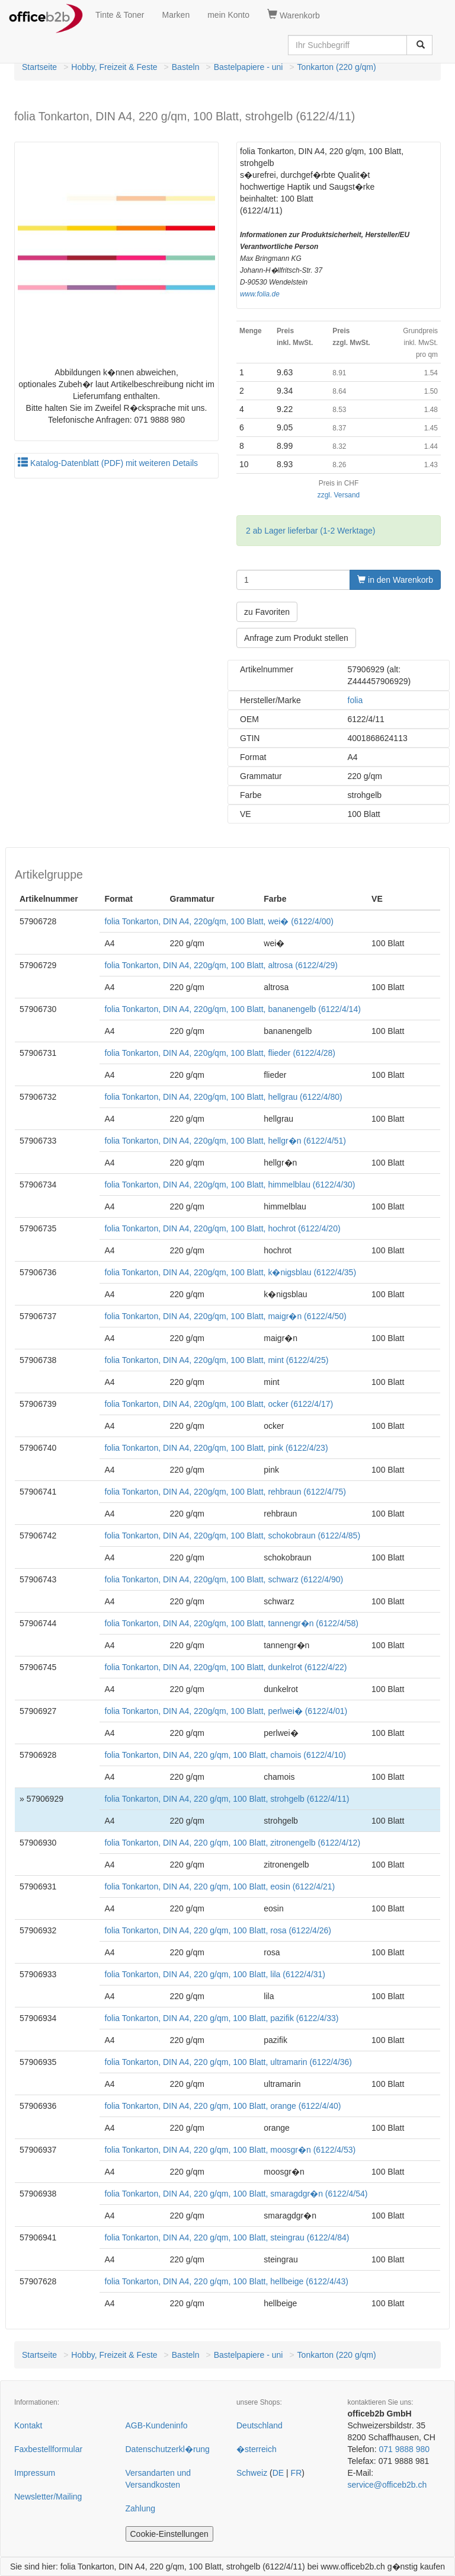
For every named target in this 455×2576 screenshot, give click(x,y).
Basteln (186, 67)
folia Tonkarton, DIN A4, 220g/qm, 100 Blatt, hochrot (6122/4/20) (222, 1228)
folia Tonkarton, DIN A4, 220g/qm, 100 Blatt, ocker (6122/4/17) (218, 1404)
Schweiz (251, 2473)
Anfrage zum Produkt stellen (296, 638)
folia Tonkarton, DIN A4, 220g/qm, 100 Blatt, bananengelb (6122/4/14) (232, 1009)
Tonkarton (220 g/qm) (336, 67)
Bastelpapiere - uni (248, 67)
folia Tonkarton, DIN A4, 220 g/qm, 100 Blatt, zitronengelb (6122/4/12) (232, 1842)
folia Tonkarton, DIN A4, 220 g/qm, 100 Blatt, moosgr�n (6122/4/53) (229, 2149)
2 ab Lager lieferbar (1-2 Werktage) (310, 530)
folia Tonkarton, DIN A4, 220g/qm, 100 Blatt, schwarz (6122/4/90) (223, 1579)
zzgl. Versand (339, 495)
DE (278, 2473)
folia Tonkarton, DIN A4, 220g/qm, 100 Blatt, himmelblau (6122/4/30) (229, 1184)
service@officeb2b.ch (387, 2484)
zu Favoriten (267, 612)
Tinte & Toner (120, 15)
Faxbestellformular (48, 2449)
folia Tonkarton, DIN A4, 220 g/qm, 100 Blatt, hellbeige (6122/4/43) (226, 2281)
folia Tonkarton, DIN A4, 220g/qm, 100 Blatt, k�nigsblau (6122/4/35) (230, 1272)
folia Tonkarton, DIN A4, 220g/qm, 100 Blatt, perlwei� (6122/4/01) (225, 1711)
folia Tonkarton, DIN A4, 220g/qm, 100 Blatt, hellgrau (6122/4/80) (223, 1097)
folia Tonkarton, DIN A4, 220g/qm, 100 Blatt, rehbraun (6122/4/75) (225, 1491)
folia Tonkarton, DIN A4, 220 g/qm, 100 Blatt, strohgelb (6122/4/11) (226, 1798)
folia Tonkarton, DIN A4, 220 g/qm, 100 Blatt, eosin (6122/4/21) (219, 1886)
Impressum (34, 2473)
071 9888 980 (404, 2449)
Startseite (39, 67)
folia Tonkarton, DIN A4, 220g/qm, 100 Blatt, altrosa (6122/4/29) (221, 965)
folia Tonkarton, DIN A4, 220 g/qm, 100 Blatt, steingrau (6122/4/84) (226, 2237)
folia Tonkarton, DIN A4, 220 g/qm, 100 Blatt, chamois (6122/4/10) (225, 1755)
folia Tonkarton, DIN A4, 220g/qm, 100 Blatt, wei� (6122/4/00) (219, 921)
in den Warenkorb (395, 580)
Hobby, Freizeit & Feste (114, 67)
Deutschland (259, 2425)
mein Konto (228, 15)
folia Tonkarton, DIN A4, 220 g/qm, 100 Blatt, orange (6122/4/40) (222, 2106)
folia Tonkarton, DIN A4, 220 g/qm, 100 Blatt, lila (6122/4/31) (214, 1974)
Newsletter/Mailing (48, 2496)
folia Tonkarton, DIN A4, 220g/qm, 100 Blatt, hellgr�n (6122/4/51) (225, 1140)
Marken (176, 15)
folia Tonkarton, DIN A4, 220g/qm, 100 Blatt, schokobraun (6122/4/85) (232, 1535)
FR (296, 2473)
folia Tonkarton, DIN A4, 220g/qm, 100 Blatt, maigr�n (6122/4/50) (225, 1316)
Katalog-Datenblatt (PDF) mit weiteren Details (108, 463)
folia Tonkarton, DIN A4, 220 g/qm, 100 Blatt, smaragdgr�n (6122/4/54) (235, 2193)
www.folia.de (260, 294)
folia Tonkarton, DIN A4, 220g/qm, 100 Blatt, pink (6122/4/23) (216, 1448)
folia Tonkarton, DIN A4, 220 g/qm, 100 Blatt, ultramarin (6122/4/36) (228, 2062)
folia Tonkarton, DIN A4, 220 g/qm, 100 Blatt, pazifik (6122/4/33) (221, 2018)
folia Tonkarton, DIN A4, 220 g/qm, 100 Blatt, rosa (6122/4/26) (217, 1930)
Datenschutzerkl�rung (168, 2449)
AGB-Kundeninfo (157, 2425)
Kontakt (28, 2425)
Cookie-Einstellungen (169, 2534)
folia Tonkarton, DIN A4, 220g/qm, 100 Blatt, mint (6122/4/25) (216, 1360)
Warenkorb (293, 14)
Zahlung (141, 2508)
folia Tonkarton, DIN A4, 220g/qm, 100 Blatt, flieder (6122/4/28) (219, 1053)
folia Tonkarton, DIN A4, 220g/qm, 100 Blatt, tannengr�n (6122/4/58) (231, 1623)
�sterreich (256, 2449)
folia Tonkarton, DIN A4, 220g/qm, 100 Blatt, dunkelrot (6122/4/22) (225, 1667)
